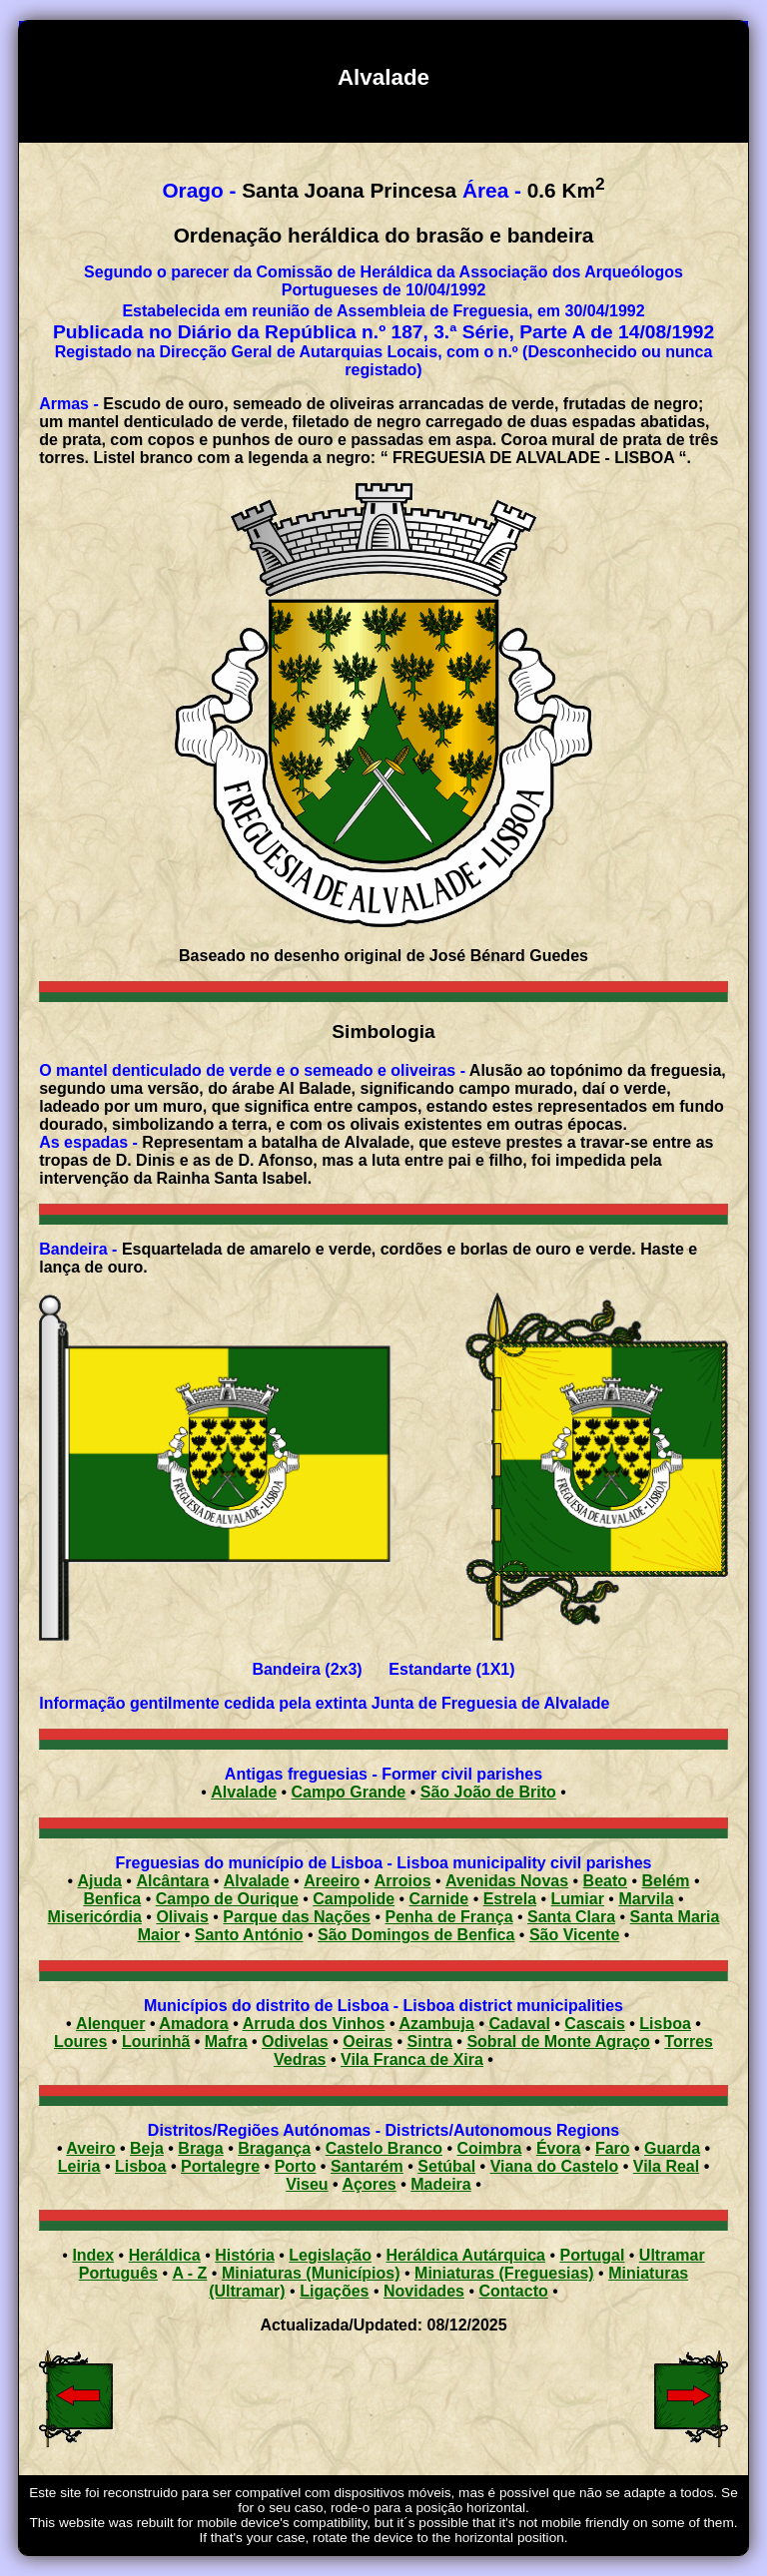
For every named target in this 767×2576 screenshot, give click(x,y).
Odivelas (295, 2041)
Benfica (112, 1898)
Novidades (424, 2291)
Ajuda (99, 1880)
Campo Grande (349, 1792)
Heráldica (165, 2255)
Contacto (512, 2291)
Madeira (440, 2184)
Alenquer (110, 2023)
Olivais (182, 1916)
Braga (200, 2148)
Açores (369, 2184)
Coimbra (489, 2148)
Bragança (274, 2148)
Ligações (334, 2291)
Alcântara (172, 1880)
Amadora (193, 2023)
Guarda (672, 2148)
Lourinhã (156, 2041)
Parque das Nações (297, 1916)
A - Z (189, 2273)
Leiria (79, 2166)
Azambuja (436, 2023)
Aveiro (90, 2148)
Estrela (509, 1898)
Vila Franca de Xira (412, 2059)
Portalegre (220, 2166)
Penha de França (448, 1916)
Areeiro (332, 1880)
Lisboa (665, 2023)
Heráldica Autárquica (465, 2255)
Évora (558, 2148)
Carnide (439, 1898)
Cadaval (518, 2023)
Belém (666, 1880)
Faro (612, 2148)
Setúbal (446, 2166)
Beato (605, 1880)
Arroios (403, 1880)
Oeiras (367, 2041)
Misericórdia (95, 1916)
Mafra (226, 2041)
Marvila (645, 1898)
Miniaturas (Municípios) (311, 2273)
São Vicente (574, 1934)
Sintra (429, 2041)
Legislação (330, 2255)
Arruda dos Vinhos (314, 2023)
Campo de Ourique (227, 1898)
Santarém (367, 2166)
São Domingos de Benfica (416, 1934)
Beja (147, 2148)
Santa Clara (571, 1916)
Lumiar (577, 1898)
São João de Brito (488, 1792)
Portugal (591, 2255)
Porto (296, 2166)
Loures (80, 2041)
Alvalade (244, 1792)
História (245, 2255)
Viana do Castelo (554, 2166)
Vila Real (666, 2166)
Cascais (594, 2023)
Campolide (353, 1898)
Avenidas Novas (506, 1880)
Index (93, 2255)
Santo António (249, 1934)
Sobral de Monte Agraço (557, 2041)
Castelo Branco (384, 2148)
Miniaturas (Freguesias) (504, 2273)
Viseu (307, 2184)
